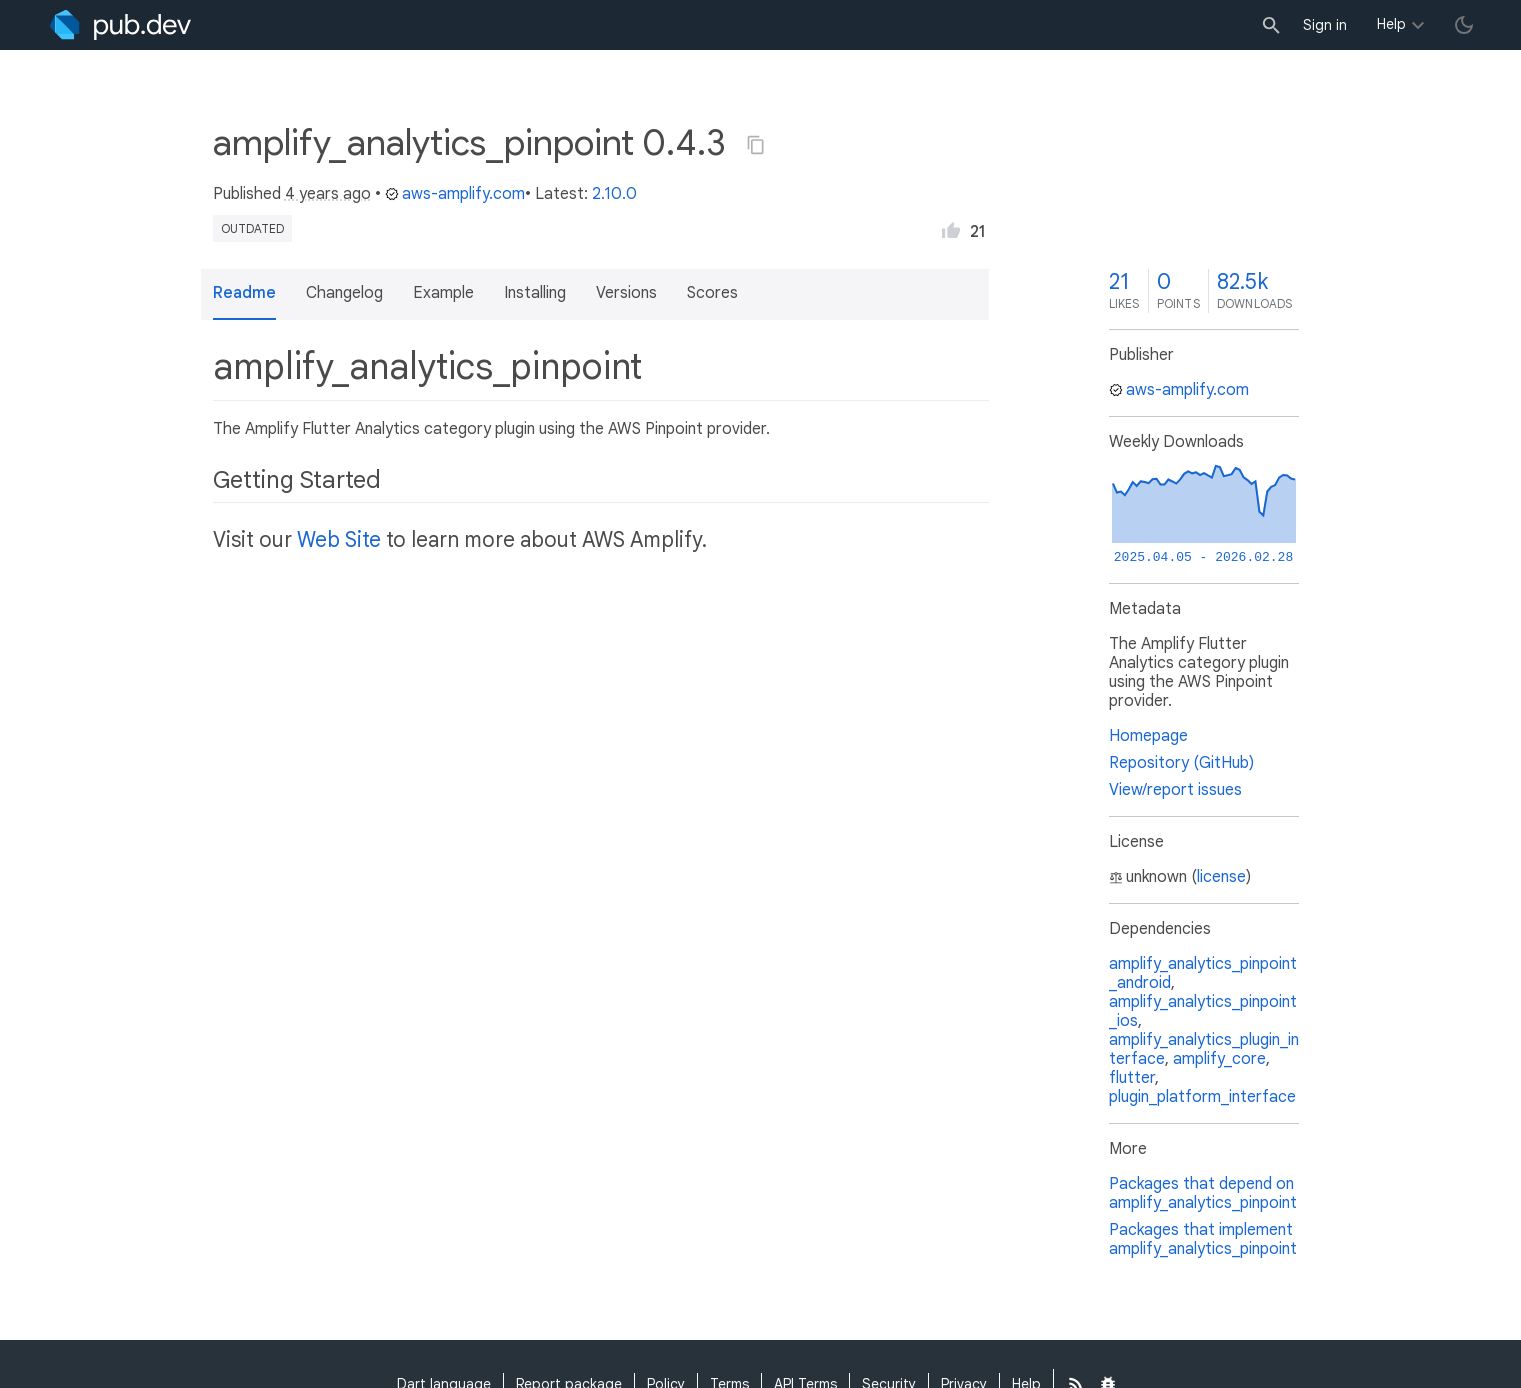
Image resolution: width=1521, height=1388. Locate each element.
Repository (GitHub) (1181, 763)
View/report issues (1175, 790)
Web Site (339, 540)
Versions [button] (626, 293)
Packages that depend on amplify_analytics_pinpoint (1203, 1193)
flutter (1132, 1078)
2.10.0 (614, 194)
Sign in (1325, 25)
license (1221, 877)
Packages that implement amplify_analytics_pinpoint (1203, 1239)
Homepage (1148, 736)
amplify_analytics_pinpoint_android (1203, 973)
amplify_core (1219, 1059)
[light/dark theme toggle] (1464, 25)
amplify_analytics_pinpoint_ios (1203, 1011)
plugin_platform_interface (1202, 1097)
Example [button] (443, 293)
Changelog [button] (344, 293)
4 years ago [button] (328, 194)
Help (1391, 24)
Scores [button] (712, 293)
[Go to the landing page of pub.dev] (120, 25)
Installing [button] (535, 293)
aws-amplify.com (455, 194)
